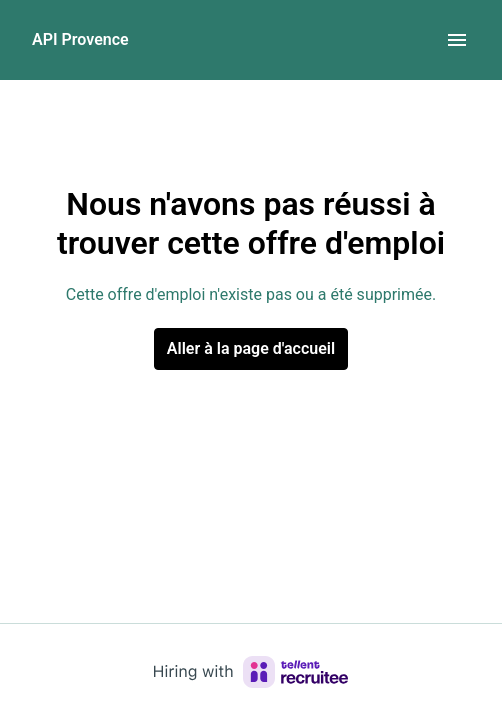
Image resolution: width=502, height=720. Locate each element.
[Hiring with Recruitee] (251, 672)
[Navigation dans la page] (457, 40)
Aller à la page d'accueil (251, 348)
